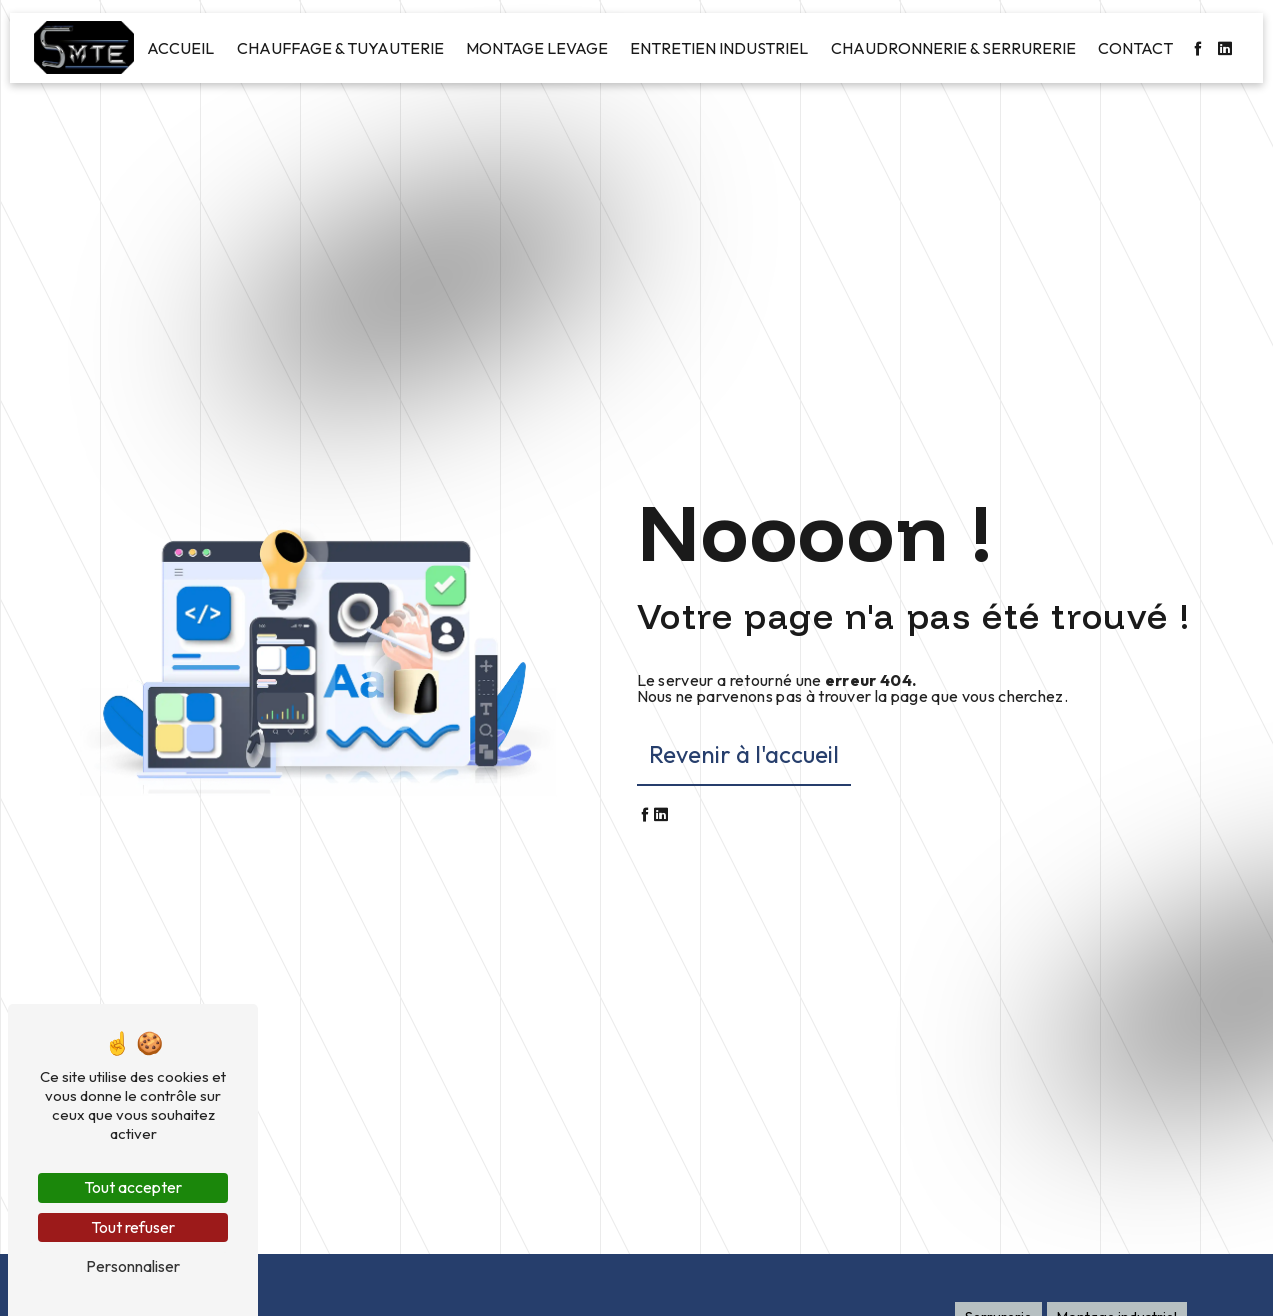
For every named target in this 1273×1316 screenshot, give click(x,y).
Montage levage (537, 48)
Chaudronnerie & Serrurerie (953, 48)
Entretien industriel (719, 48)
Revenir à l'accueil (744, 754)
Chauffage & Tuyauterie (340, 48)
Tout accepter (133, 1187)
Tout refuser (133, 1227)
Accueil (180, 48)
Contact (1135, 48)
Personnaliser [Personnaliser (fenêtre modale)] (133, 1266)
